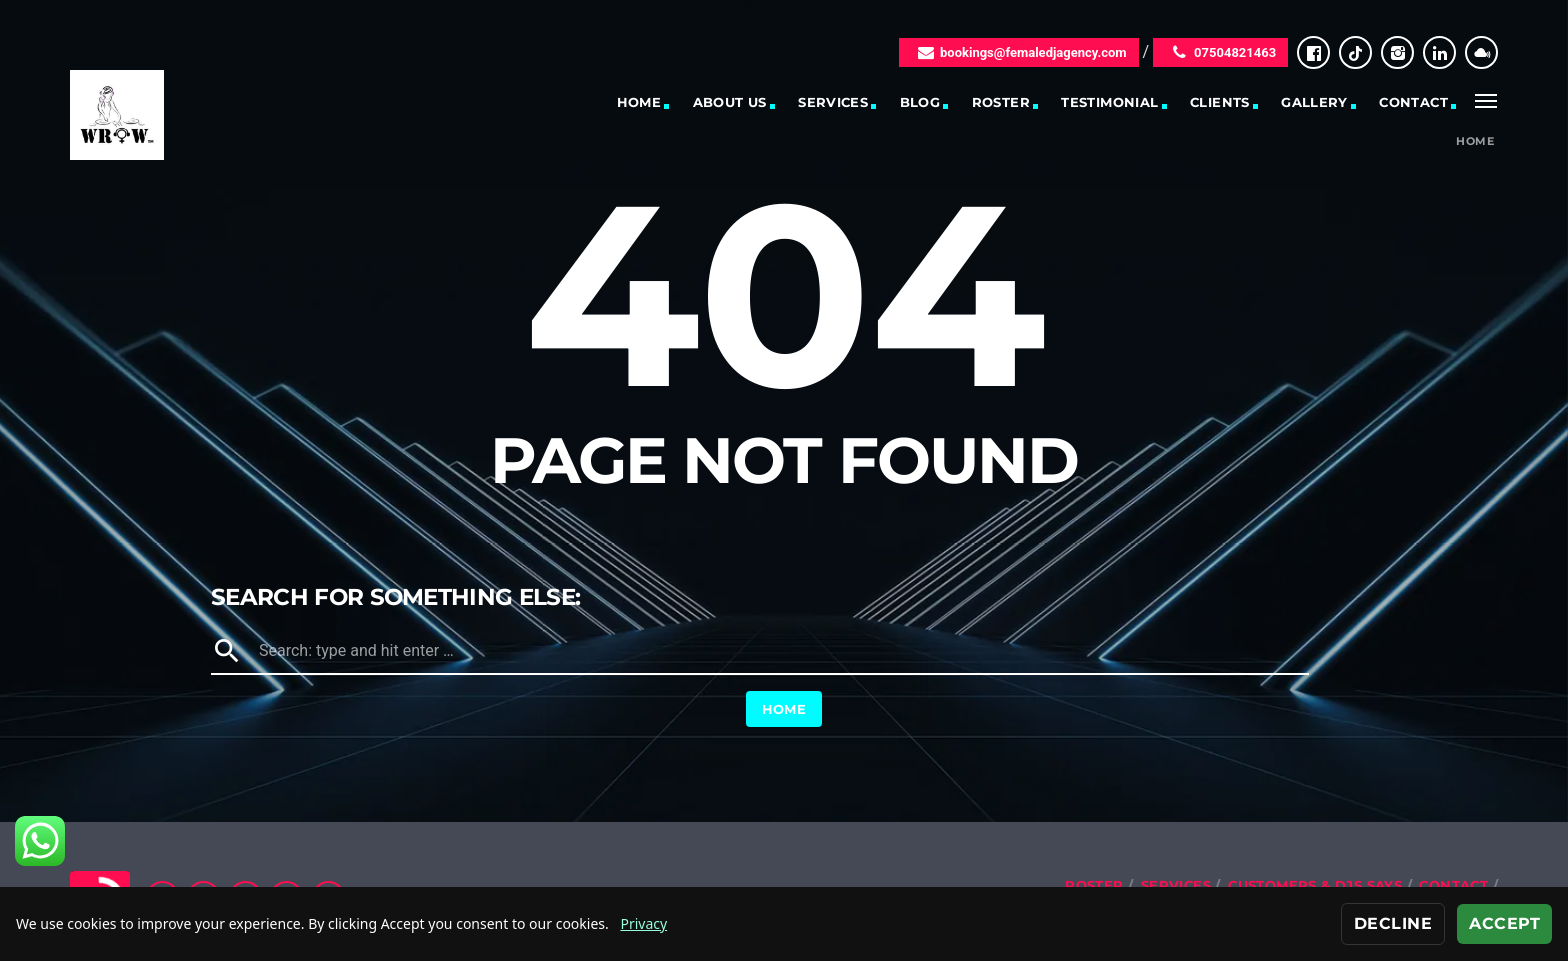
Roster (1001, 102)
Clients (1220, 102)
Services (833, 102)
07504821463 (1220, 52)
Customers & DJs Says (1315, 885)
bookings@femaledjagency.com (1019, 52)
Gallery (1314, 102)
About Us (730, 102)
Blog (920, 102)
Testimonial (1109, 102)
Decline (1393, 923)
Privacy (643, 923)
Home (639, 102)
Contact (1413, 102)
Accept (1504, 923)
